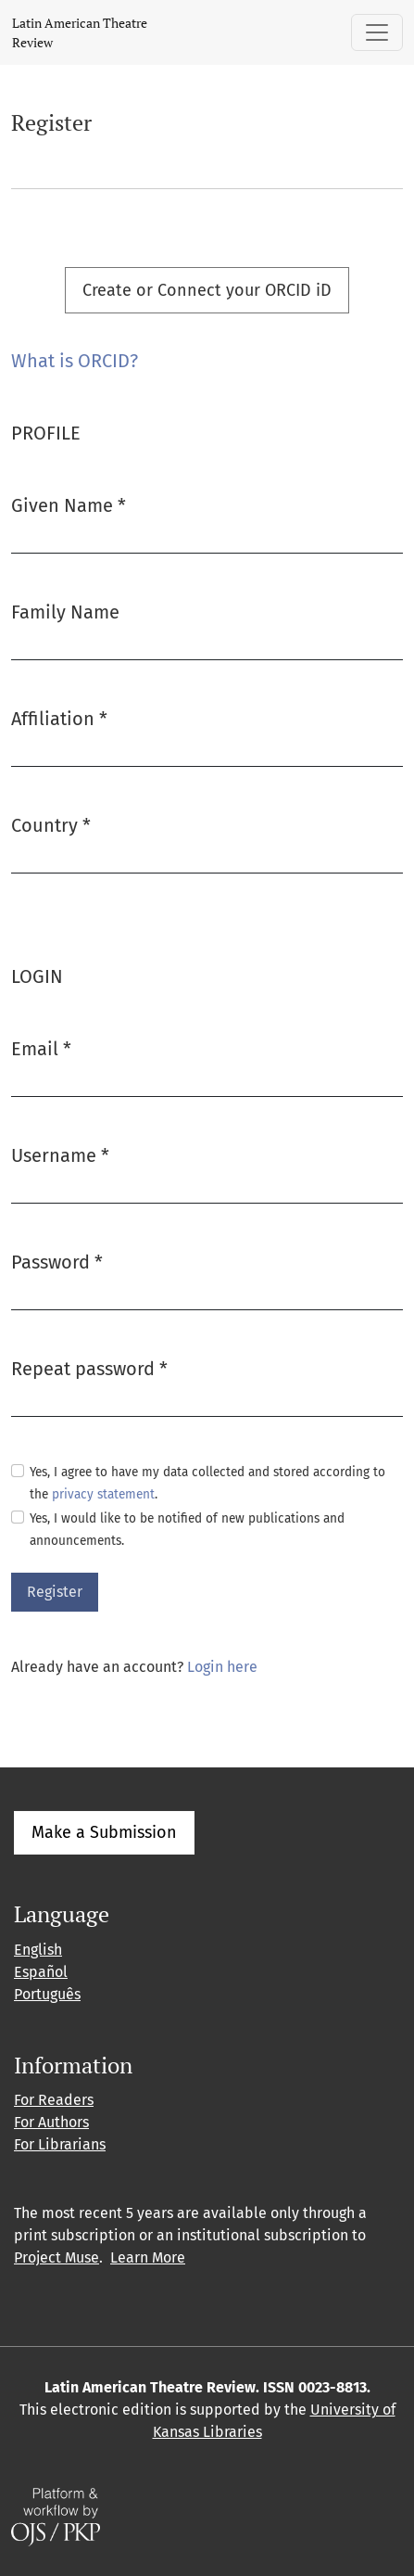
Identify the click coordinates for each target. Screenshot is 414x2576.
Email (41, 1047)
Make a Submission (104, 1832)
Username (60, 1154)
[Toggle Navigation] (377, 32)
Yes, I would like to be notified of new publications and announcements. (187, 1530)
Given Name (68, 503)
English (38, 1949)
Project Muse (56, 2257)
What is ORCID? (74, 361)
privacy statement (103, 1494)
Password (57, 1260)
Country (51, 823)
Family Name (65, 612)
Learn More (147, 2257)
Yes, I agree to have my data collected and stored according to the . (207, 1483)
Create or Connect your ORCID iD (207, 290)
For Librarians (60, 2144)
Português (47, 1994)
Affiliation (59, 717)
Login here (222, 1667)
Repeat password (89, 1367)
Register (54, 1591)
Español (41, 1972)
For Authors (51, 2122)
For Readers (54, 2100)
